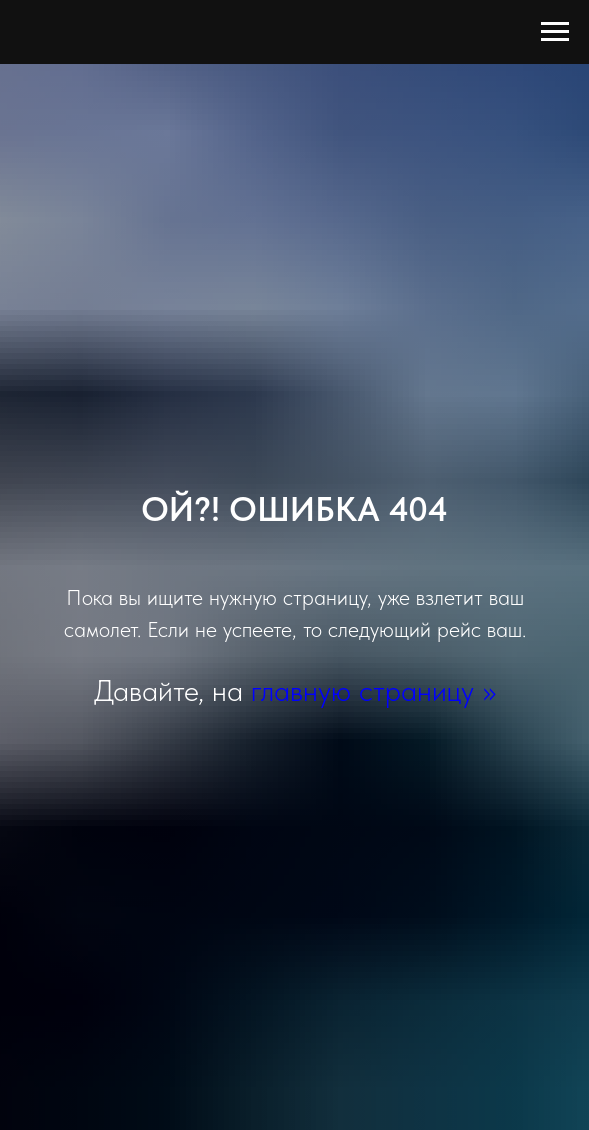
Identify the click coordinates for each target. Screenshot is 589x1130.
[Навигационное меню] (555, 32)
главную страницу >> (373, 690)
